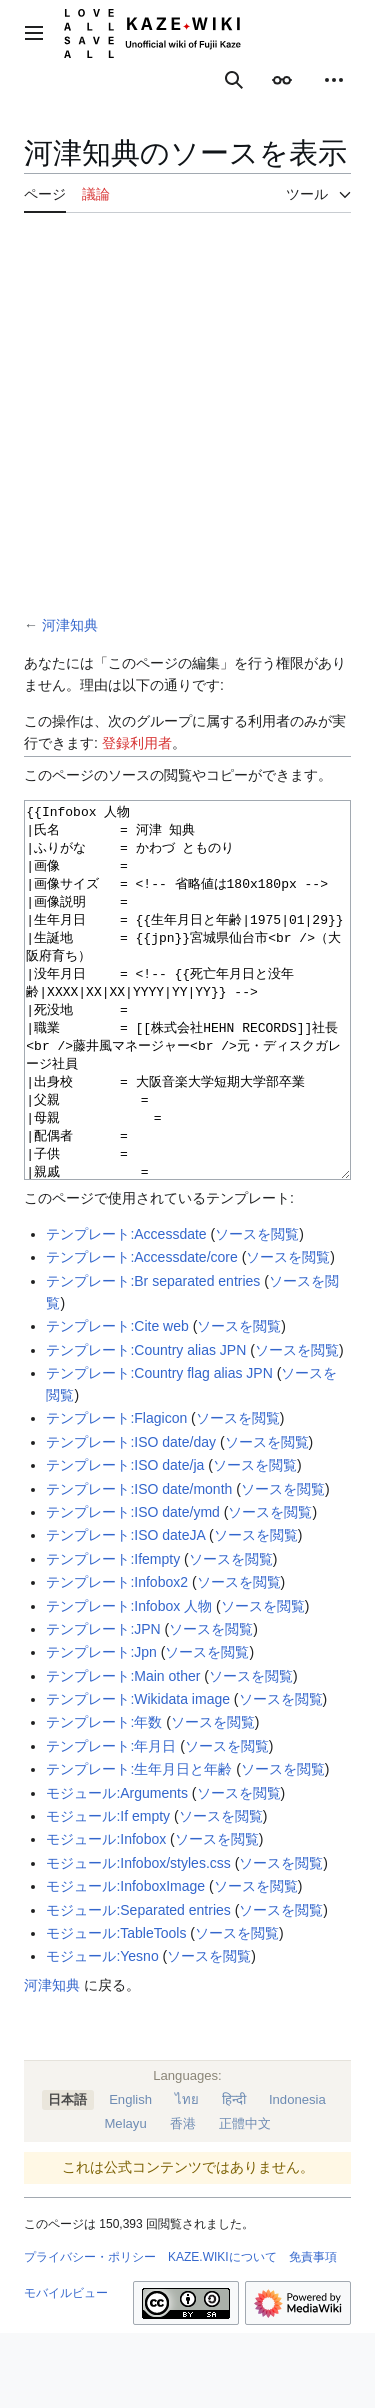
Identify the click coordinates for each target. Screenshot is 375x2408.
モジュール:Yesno (102, 2031)
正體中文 (245, 2198)
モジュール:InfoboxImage (125, 1961)
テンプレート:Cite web (117, 1401)
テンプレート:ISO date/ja (125, 1540)
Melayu (125, 2198)
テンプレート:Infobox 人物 (129, 1681)
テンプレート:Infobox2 (117, 1657)
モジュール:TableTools (116, 2008)
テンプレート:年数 (104, 1797)
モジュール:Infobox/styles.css (138, 1938)
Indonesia (297, 2174)
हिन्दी (234, 2174)
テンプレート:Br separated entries (153, 1356)
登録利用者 (137, 743)
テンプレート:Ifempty (113, 1634)
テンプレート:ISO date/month (139, 1564)
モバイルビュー (66, 2368)
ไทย (187, 2174)
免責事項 (313, 2332)
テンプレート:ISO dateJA (125, 1610)
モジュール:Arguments (117, 1868)
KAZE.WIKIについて (222, 2332)
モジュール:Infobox (106, 1914)
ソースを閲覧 (257, 1309)
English (130, 2174)
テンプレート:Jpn (101, 1727)
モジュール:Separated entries (138, 1985)
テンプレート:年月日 (111, 1821)
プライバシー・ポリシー (90, 2332)
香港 (183, 2198)
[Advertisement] (187, 416)
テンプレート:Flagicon (116, 1493)
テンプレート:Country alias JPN (146, 1425)
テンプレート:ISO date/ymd (132, 1587)
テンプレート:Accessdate (126, 1309)
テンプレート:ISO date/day (131, 1517)
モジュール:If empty (108, 1891)
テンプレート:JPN (103, 1704)
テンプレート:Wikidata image (138, 1774)
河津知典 (70, 625)
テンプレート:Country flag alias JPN (159, 1448)
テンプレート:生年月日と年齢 (139, 1844)
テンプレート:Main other (123, 1751)
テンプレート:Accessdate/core (141, 1332)
